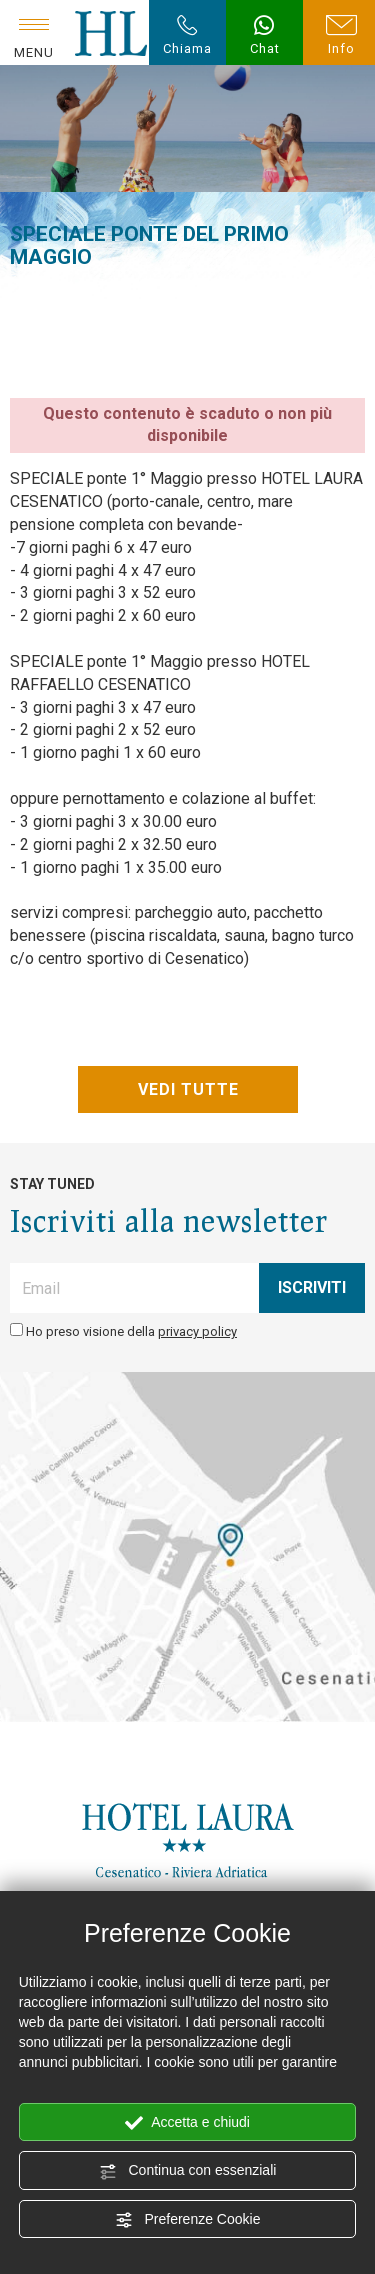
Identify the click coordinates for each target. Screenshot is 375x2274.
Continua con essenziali (188, 2171)
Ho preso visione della (131, 1331)
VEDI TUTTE (187, 1089)
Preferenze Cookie (188, 2220)
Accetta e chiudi (187, 2123)
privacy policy (197, 1331)
